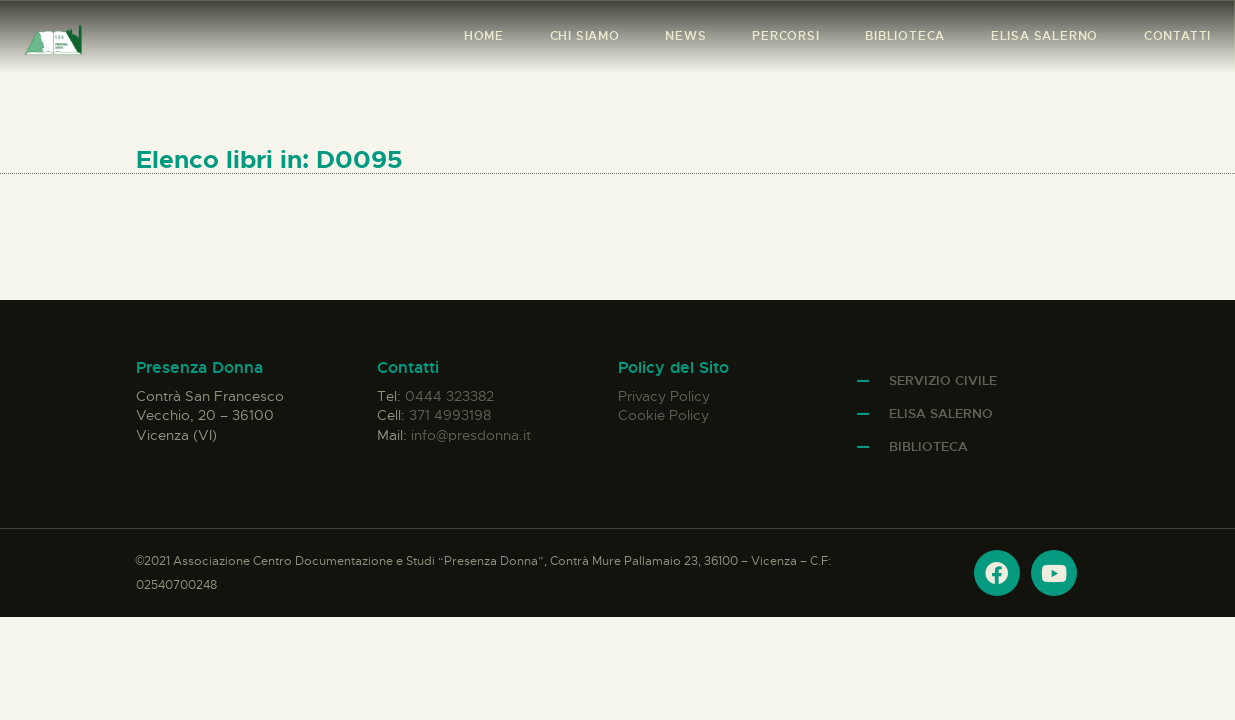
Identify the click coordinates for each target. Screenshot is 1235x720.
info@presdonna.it (471, 435)
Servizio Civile (943, 380)
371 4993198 (450, 415)
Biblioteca (928, 446)
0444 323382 (449, 396)
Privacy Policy (664, 396)
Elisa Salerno (941, 413)
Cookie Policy (663, 415)
